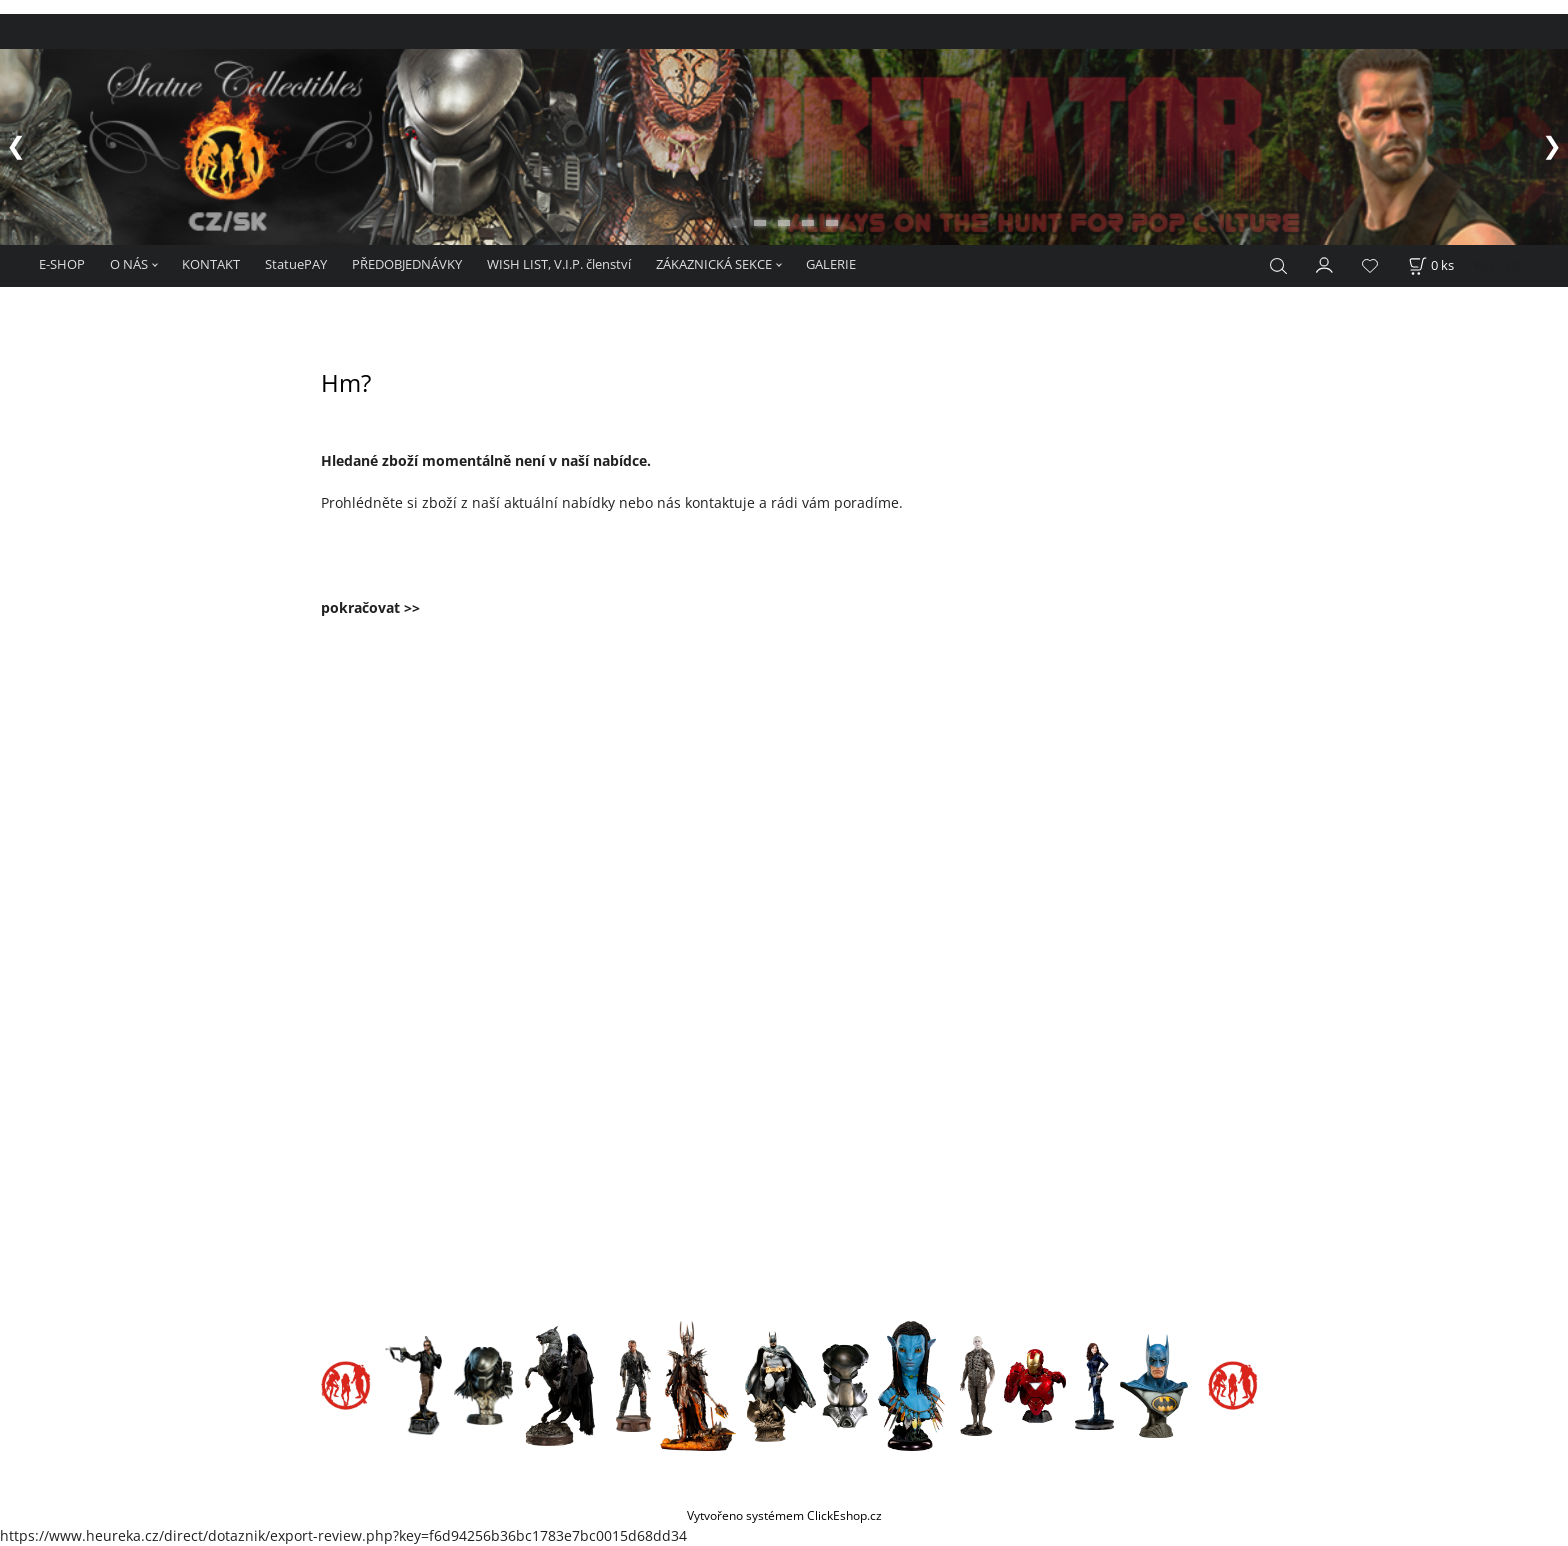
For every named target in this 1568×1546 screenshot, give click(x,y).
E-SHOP (62, 264)
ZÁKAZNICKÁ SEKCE (714, 264)
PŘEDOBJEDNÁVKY (407, 264)
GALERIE (831, 264)
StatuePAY (296, 264)
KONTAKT (211, 264)
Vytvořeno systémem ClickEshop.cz (784, 1515)
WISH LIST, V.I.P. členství (559, 264)
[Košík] (1431, 265)
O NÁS (129, 264)
